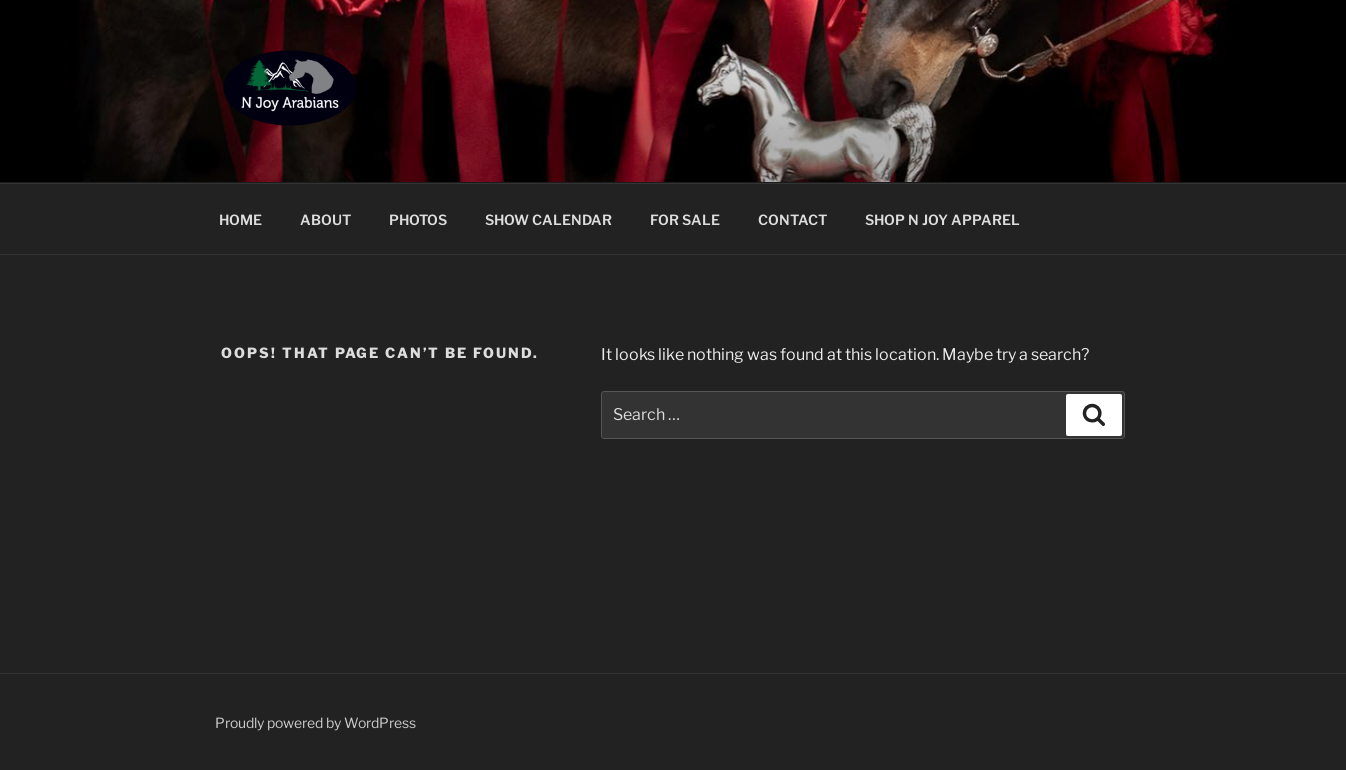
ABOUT (325, 219)
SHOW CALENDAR (548, 219)
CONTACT (792, 219)
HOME (240, 219)
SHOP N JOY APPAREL (942, 219)
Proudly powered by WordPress (315, 722)
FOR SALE (685, 219)
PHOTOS (418, 219)
